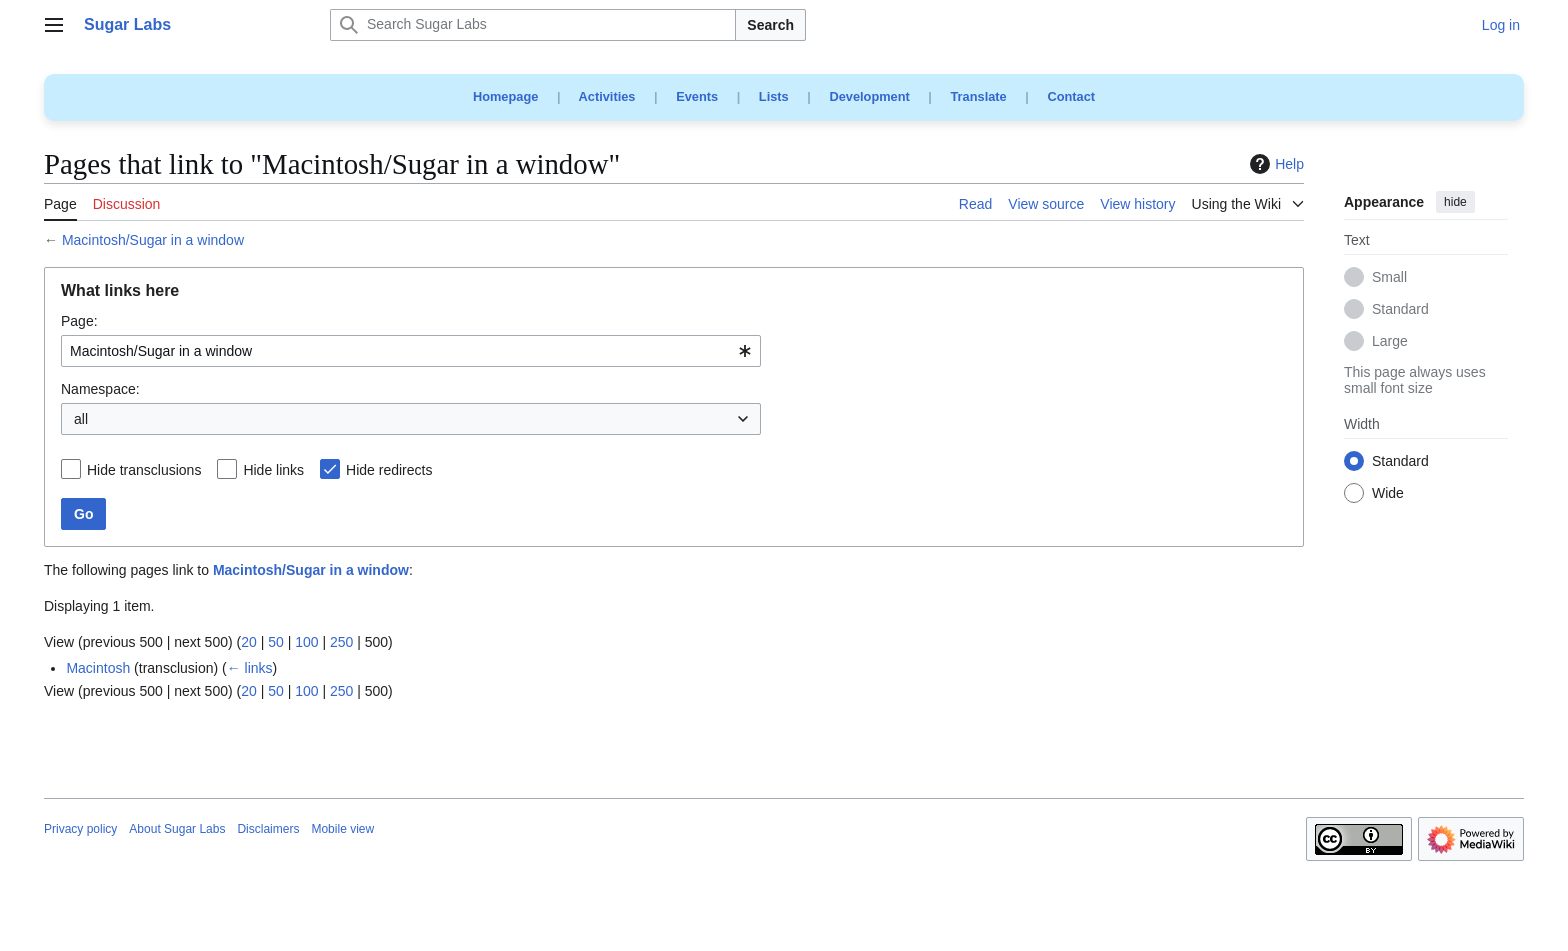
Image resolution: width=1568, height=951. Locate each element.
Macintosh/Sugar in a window (153, 240)
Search (770, 25)
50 (276, 642)
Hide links (273, 470)
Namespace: (100, 389)
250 (341, 642)
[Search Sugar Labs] (533, 25)
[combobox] (411, 351)
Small (1389, 278)
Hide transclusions (144, 470)
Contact (1071, 96)
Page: (79, 321)
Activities (607, 96)
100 (306, 642)
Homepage (505, 96)
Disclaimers (268, 829)
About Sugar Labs (177, 829)
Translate (979, 96)
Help (1274, 164)
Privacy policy (80, 829)
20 (249, 642)
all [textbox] (81, 419)
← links (250, 668)
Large (1390, 342)
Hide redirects (389, 470)
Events (697, 96)
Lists (774, 96)
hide (1455, 202)
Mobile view (342, 829)
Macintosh (98, 668)
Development (869, 96)
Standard (1400, 310)
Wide (1388, 494)
